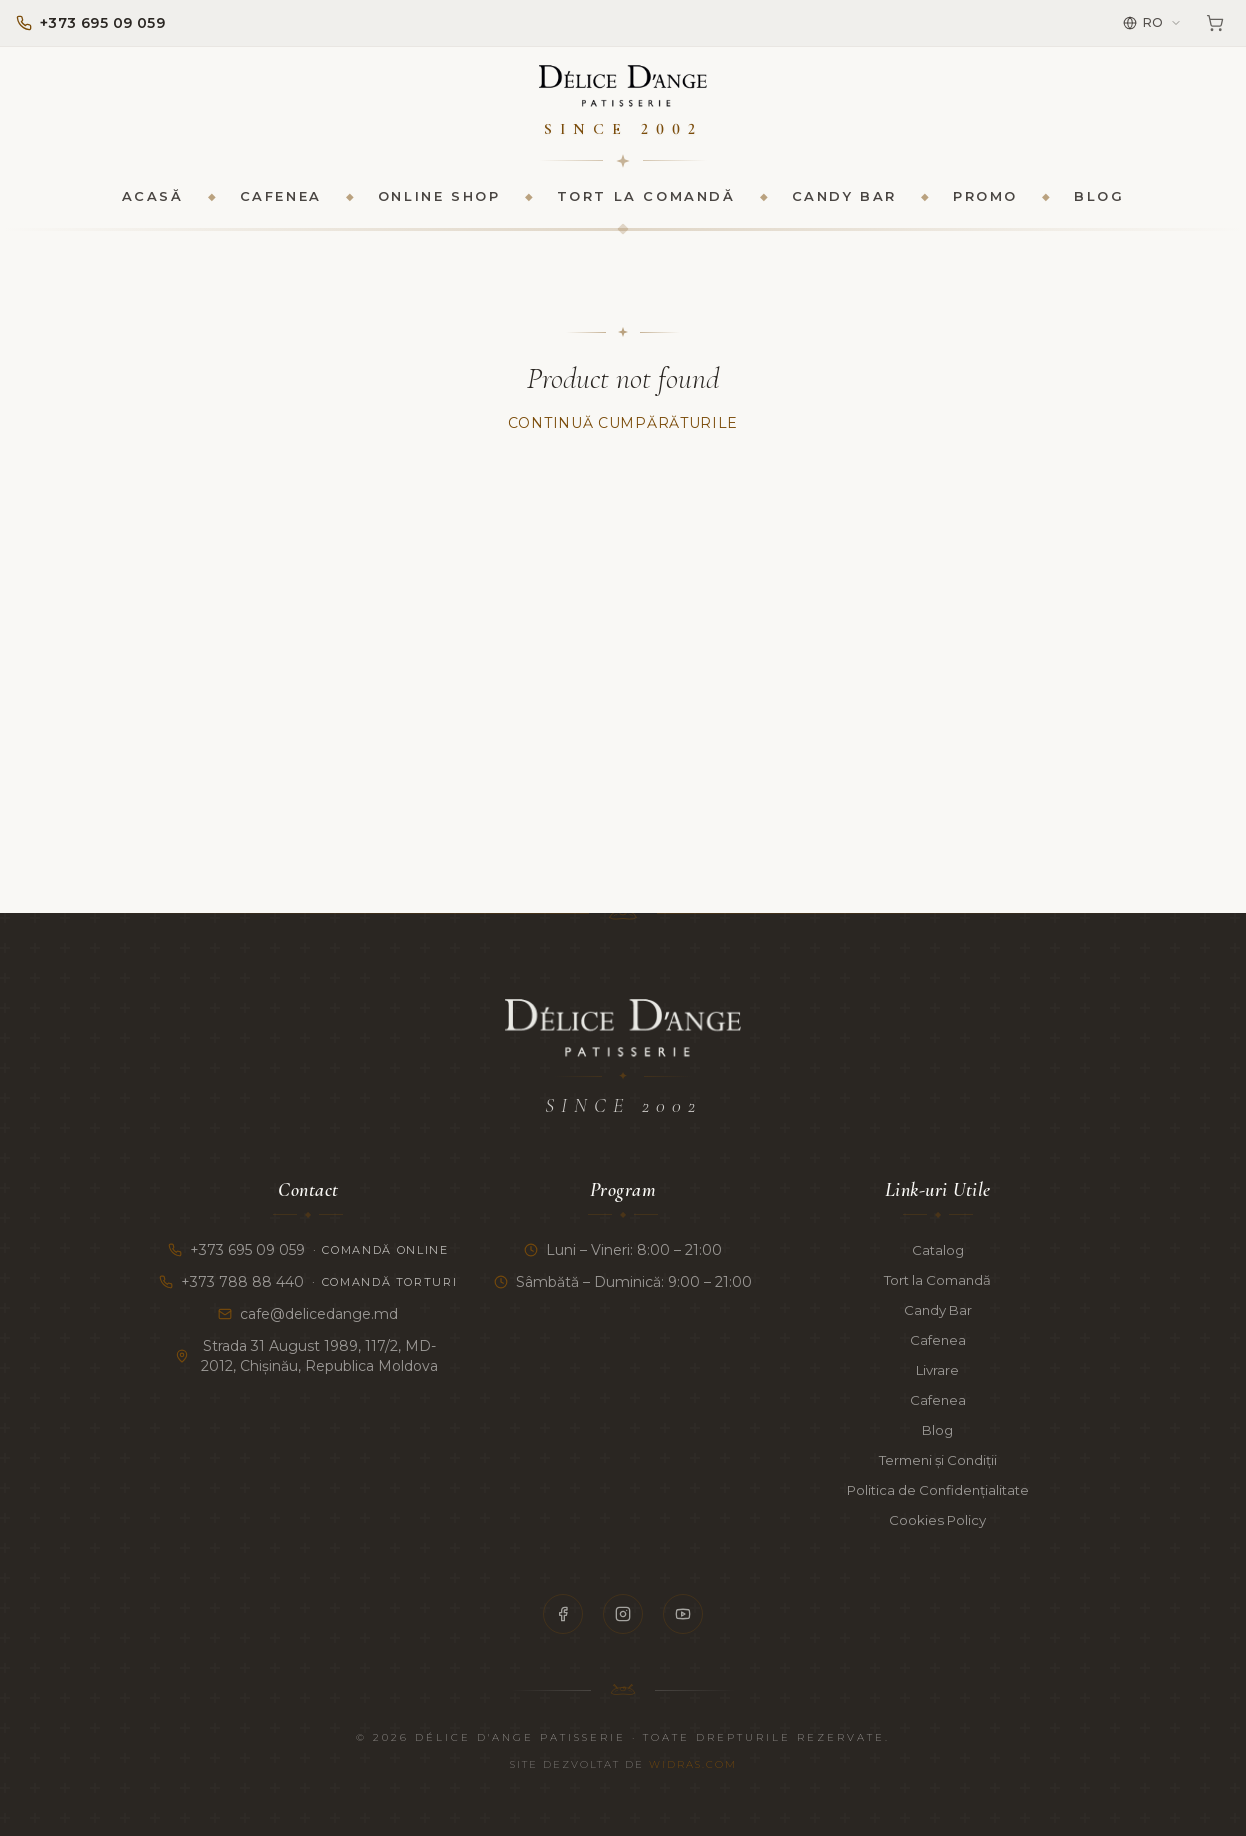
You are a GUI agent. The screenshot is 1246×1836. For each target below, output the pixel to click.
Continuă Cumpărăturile (623, 434)
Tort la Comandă (646, 206)
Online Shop (439, 206)
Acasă (153, 206)
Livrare (938, 1370)
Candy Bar (844, 206)
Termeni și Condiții (937, 1460)
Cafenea (281, 206)
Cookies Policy (937, 1520)
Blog (1099, 206)
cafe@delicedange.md (308, 1314)
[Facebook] (563, 1614)
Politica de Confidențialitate (937, 1490)
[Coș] (1215, 23)
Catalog (938, 1250)
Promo (985, 206)
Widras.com (693, 1764)
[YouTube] (683, 1614)
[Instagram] (623, 1614)
